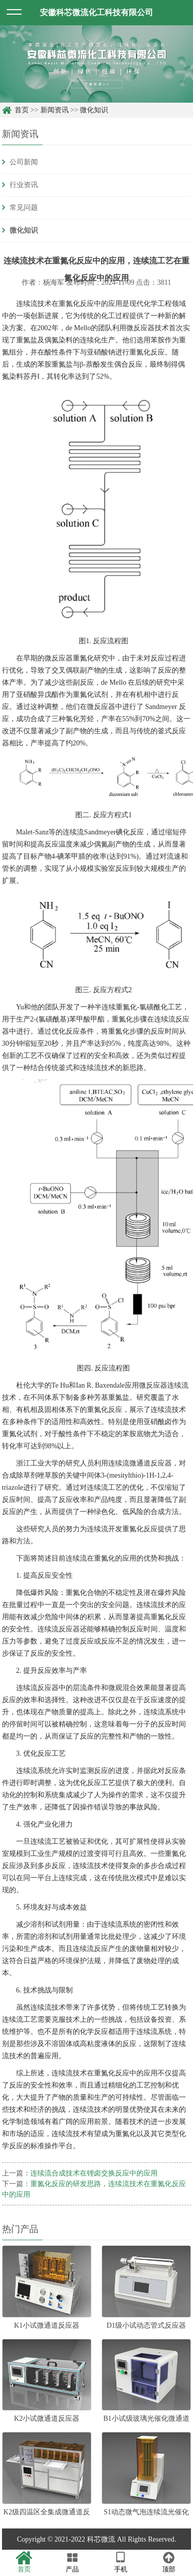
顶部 (169, 2562)
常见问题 (24, 207)
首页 (22, 110)
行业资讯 (24, 185)
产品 (73, 2562)
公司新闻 (24, 162)
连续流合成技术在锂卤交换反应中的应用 (94, 2173)
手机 (120, 2562)
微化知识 (94, 110)
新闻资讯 (54, 110)
